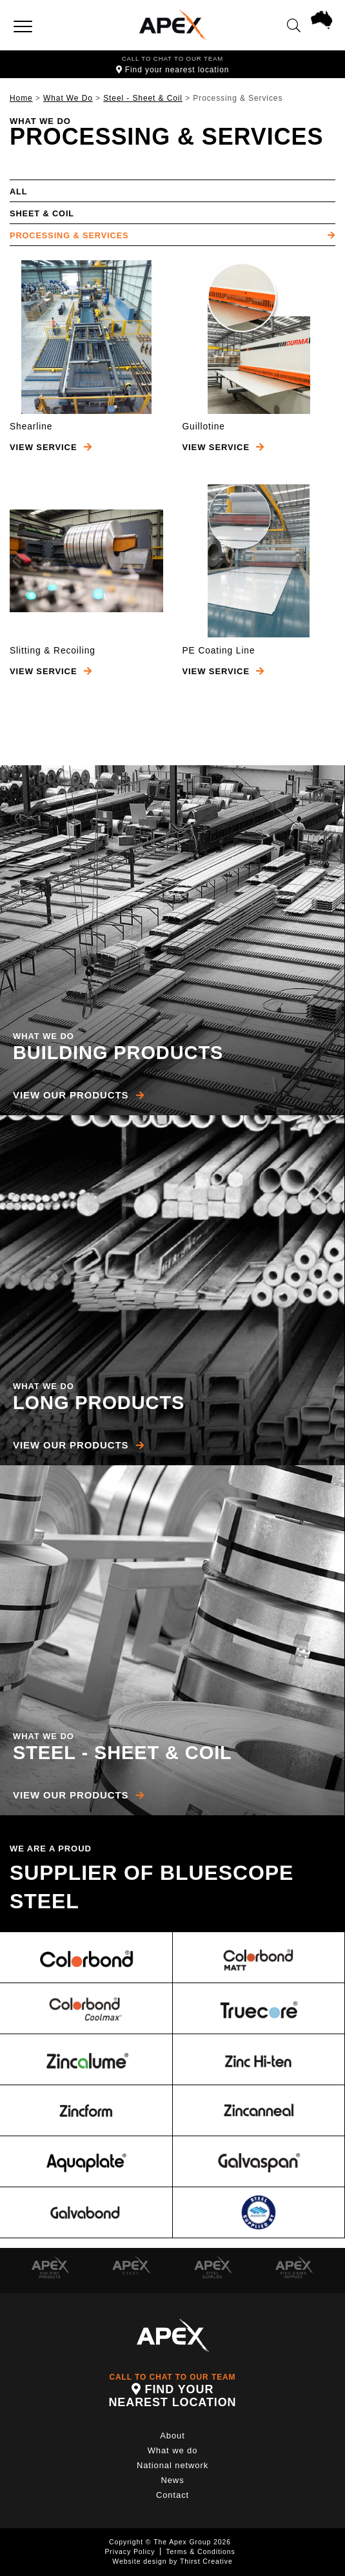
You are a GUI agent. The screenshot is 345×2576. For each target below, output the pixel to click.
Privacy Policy (129, 2551)
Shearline (31, 426)
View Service (51, 447)
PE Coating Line (218, 650)
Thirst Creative (206, 2561)
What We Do (68, 98)
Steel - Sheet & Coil (142, 98)
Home (21, 98)
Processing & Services (69, 235)
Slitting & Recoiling (52, 650)
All (18, 191)
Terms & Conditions (200, 2551)
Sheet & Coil (42, 213)
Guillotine (203, 426)
